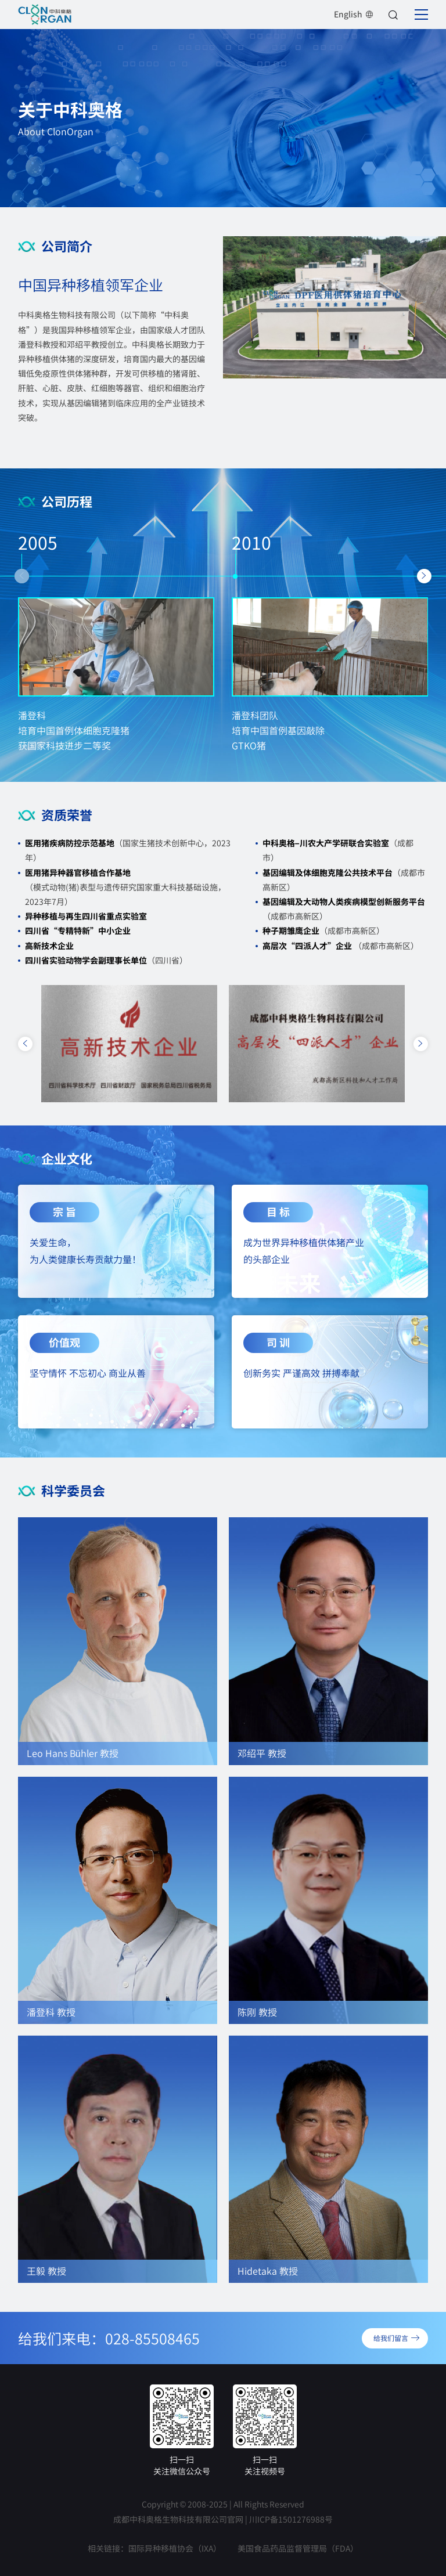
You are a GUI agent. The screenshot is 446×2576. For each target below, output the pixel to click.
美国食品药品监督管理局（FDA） (298, 2548)
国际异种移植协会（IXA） (174, 2548)
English (353, 14)
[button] (22, 576)
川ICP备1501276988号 (291, 2519)
